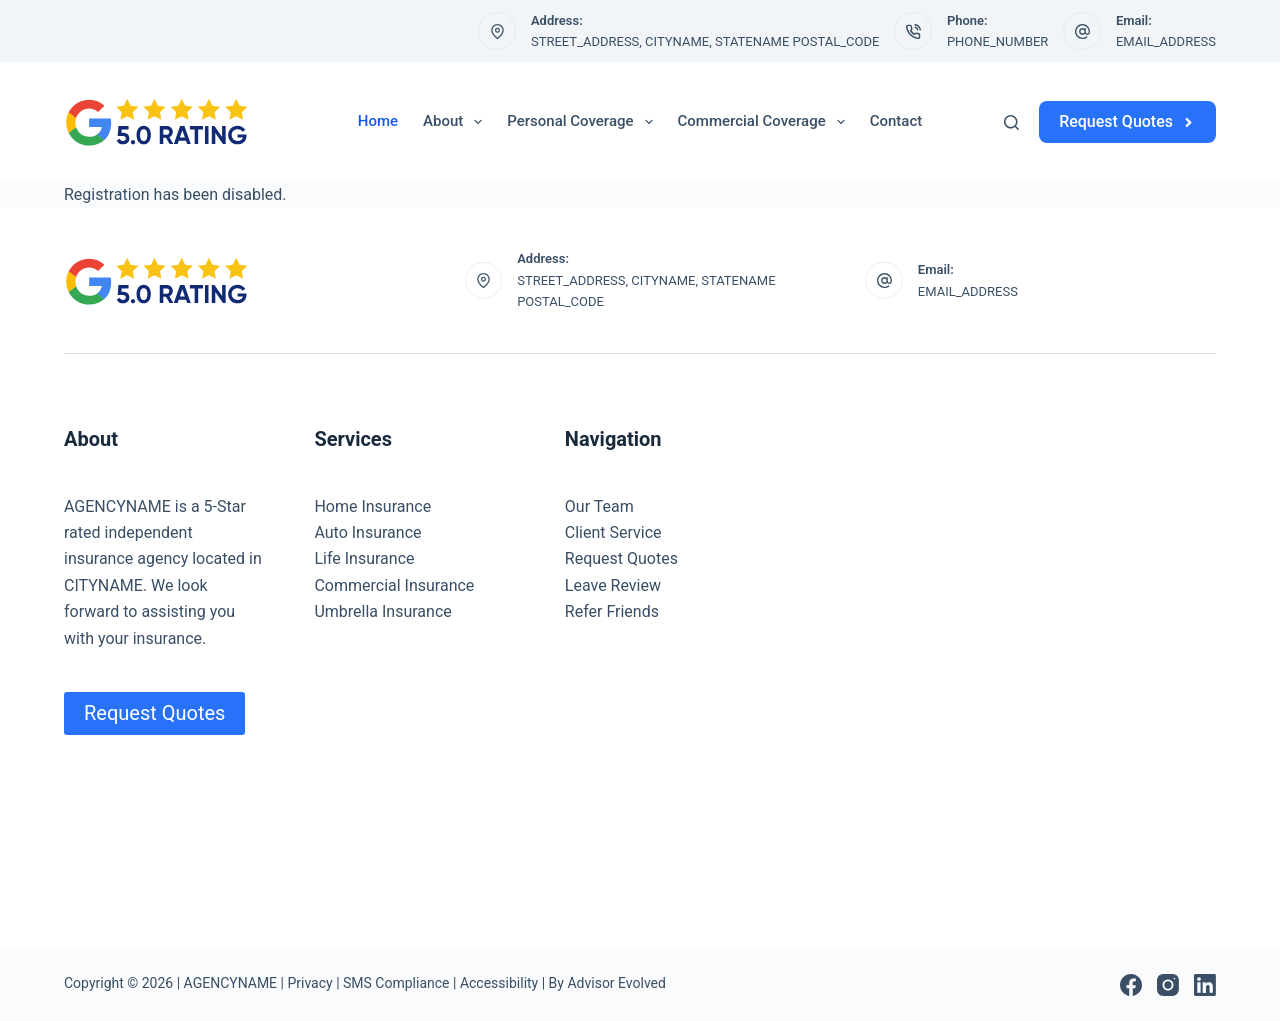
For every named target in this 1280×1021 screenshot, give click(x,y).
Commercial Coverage (765, 122)
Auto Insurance (367, 532)
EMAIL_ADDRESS (1166, 41)
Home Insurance (372, 506)
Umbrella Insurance (382, 611)
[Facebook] (1131, 985)
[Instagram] (1168, 985)
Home (378, 121)
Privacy (309, 983)
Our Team (599, 506)
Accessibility (499, 983)
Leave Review (613, 585)
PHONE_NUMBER (998, 41)
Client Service (613, 532)
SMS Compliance (396, 983)
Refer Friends (612, 611)
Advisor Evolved (616, 983)
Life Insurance (364, 558)
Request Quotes (1127, 121)
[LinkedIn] (1205, 985)
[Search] (1011, 122)
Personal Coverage (583, 122)
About (456, 122)
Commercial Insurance (394, 585)
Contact (896, 121)
